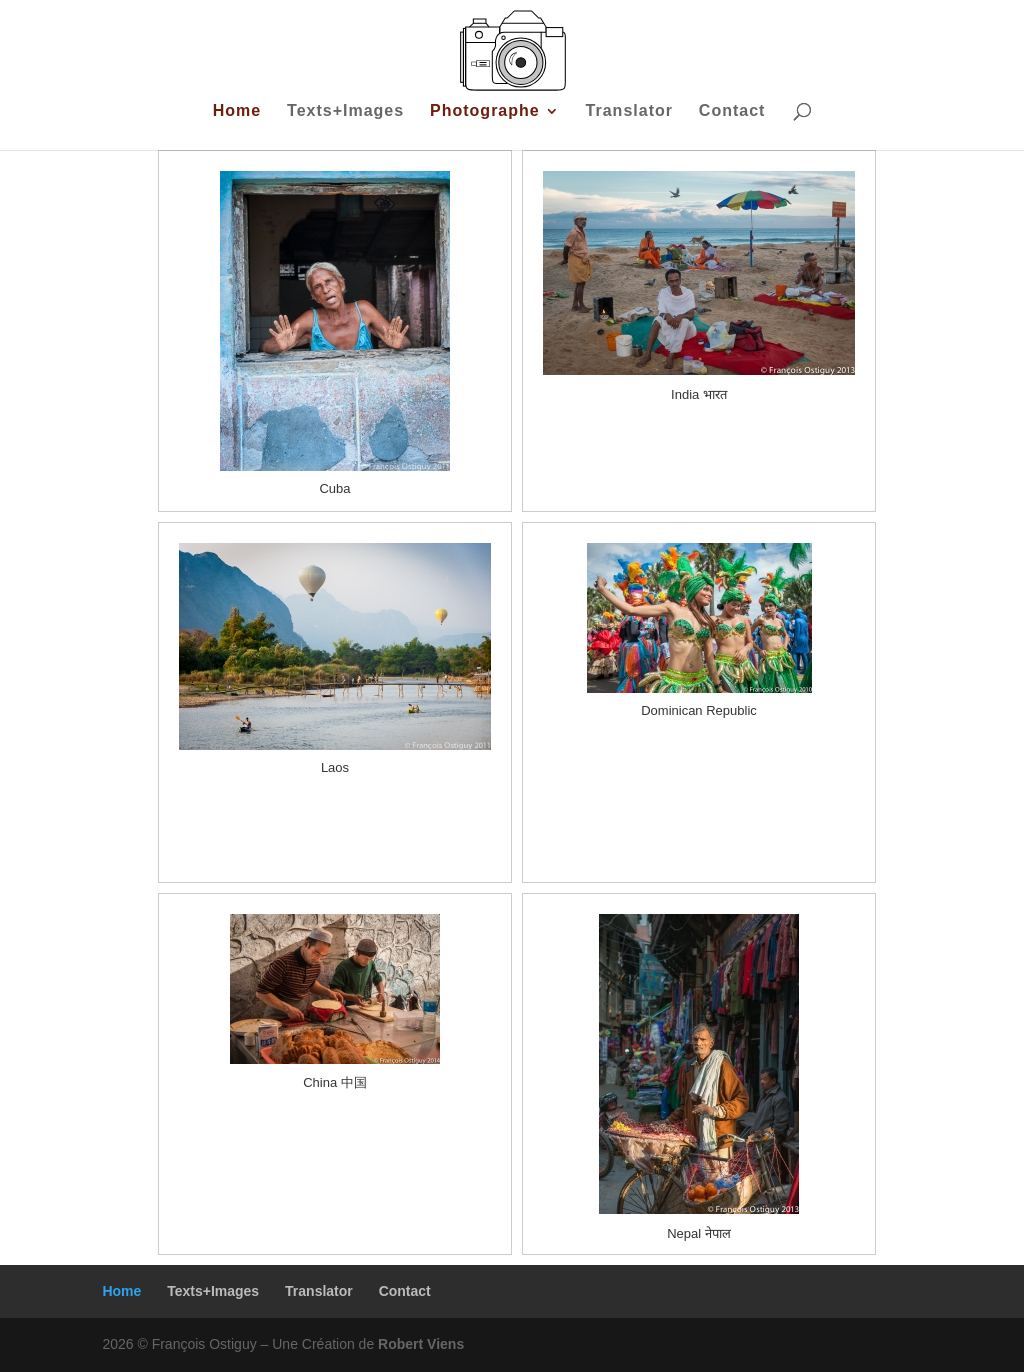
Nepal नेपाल (699, 1233)
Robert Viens (421, 1344)
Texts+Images (345, 111)
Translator (629, 111)
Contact (732, 111)
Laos (335, 767)
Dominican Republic (699, 710)
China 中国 (335, 1082)
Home (237, 111)
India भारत (699, 394)
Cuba (334, 488)
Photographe (485, 111)
